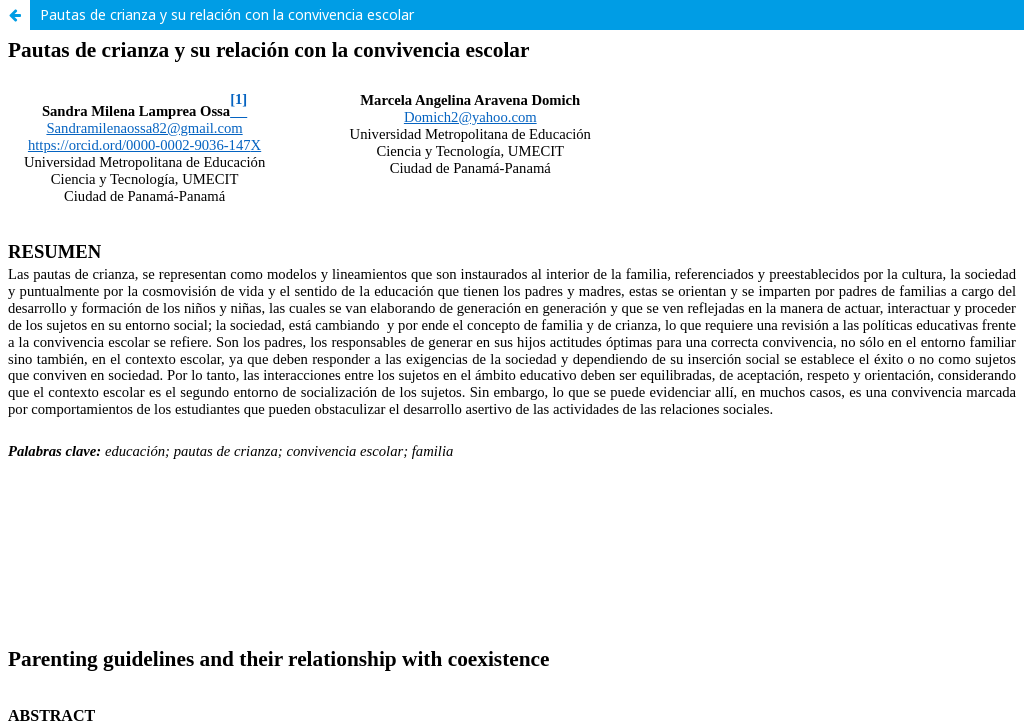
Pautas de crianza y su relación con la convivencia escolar (227, 14)
